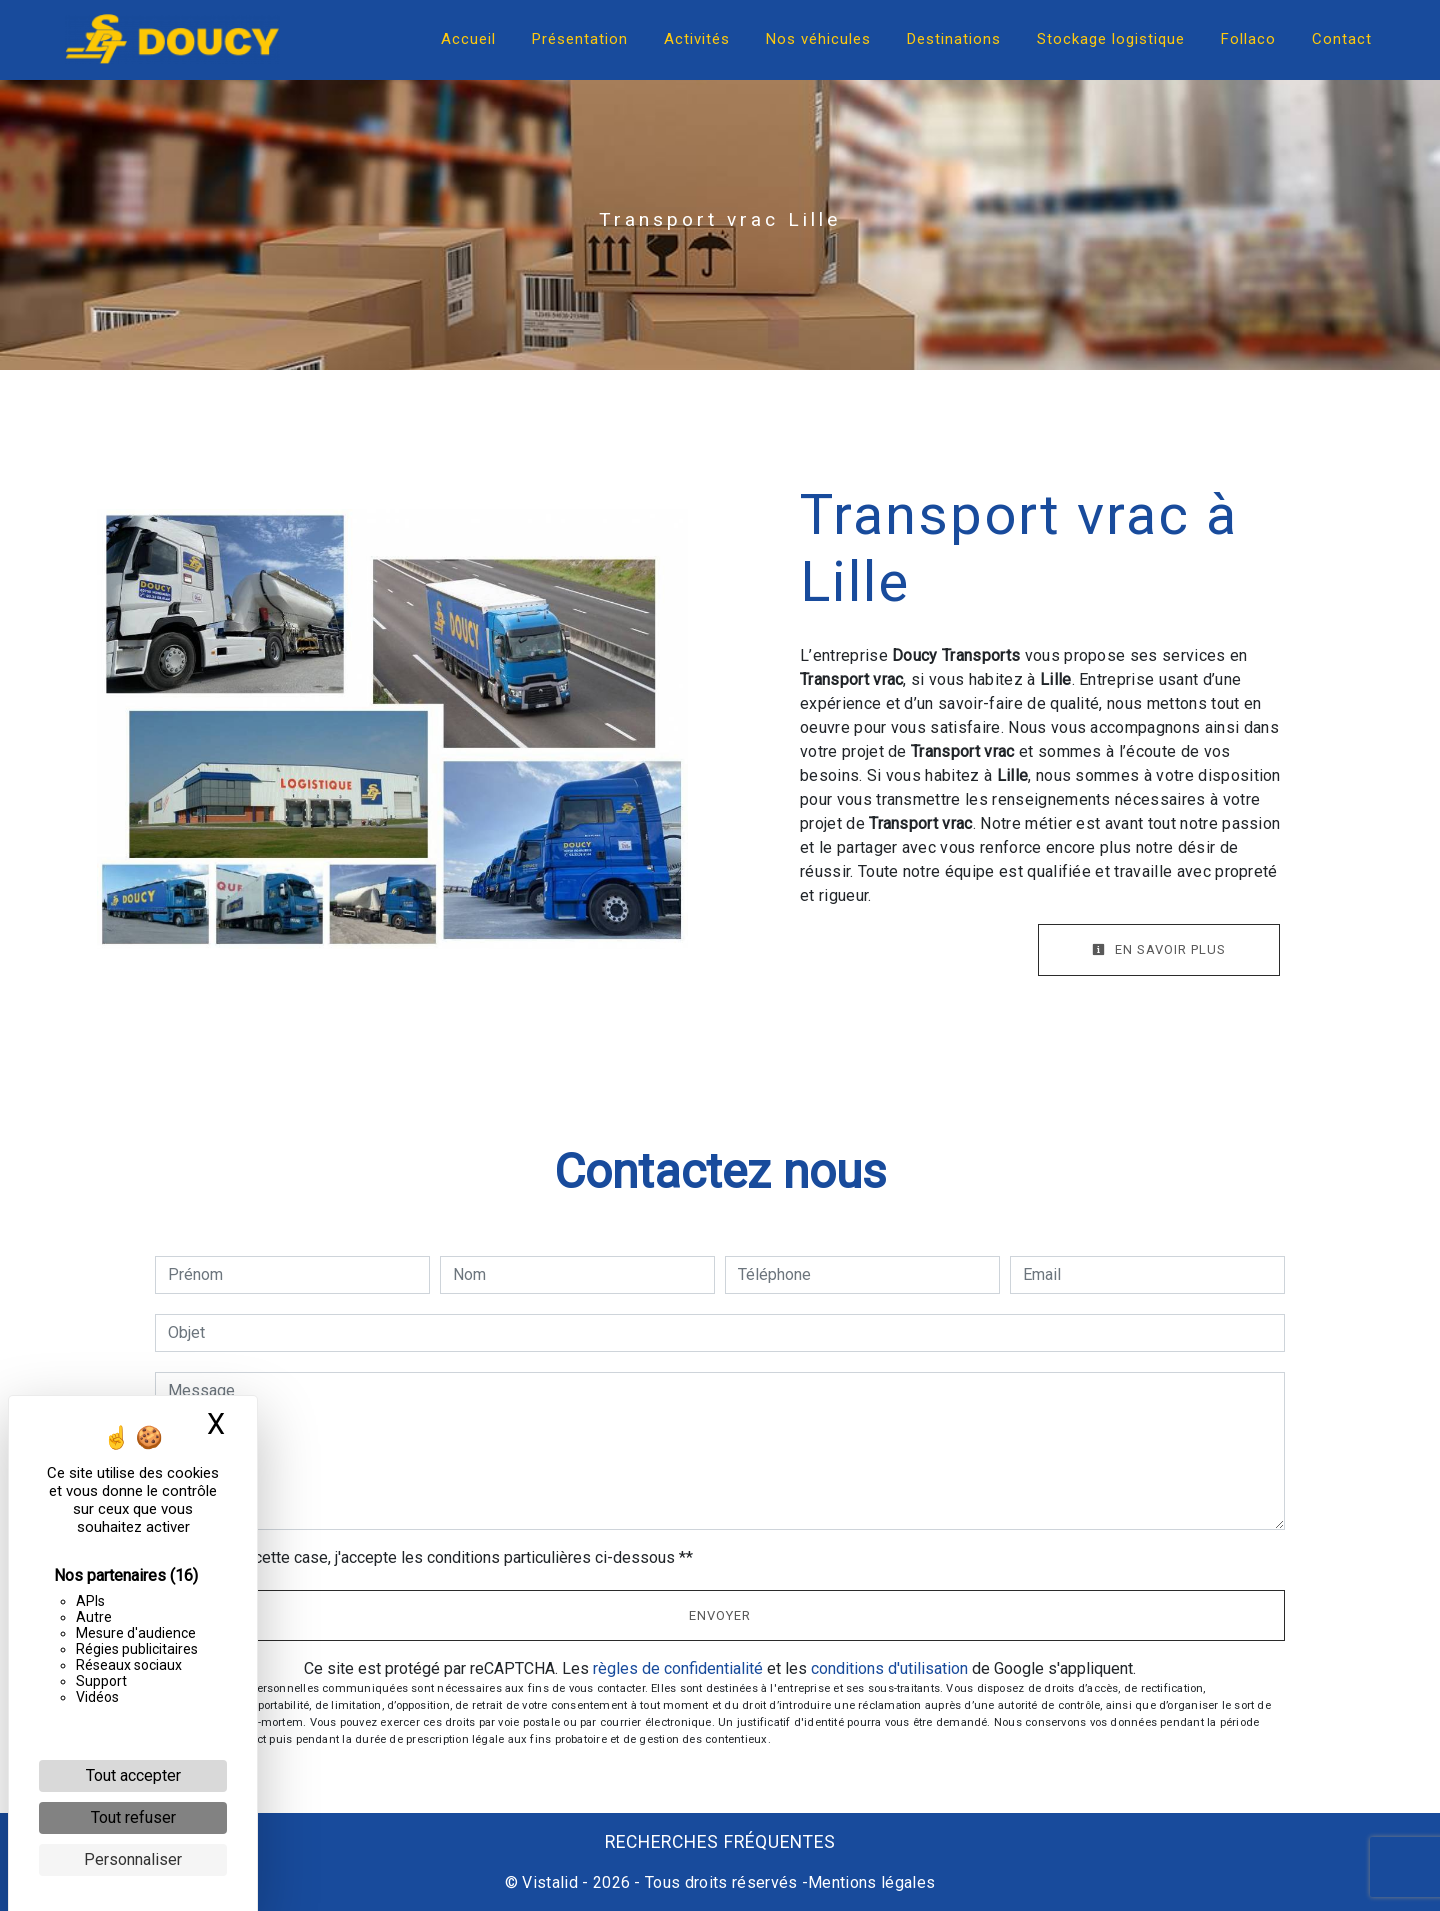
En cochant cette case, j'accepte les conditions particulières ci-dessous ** (434, 1557)
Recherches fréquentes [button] (720, 1842)
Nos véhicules (818, 39)
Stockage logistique (1111, 39)
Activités (697, 39)
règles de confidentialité (678, 1668)
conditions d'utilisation (889, 1668)
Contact (1342, 39)
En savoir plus (1159, 949)
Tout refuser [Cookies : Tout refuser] (133, 1817)
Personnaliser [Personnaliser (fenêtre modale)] (133, 1859)
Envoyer (720, 1615)
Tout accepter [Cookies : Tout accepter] (133, 1775)
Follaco (1248, 39)
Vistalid (550, 1882)
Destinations (954, 39)
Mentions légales (871, 1882)
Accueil (468, 39)
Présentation (580, 39)
